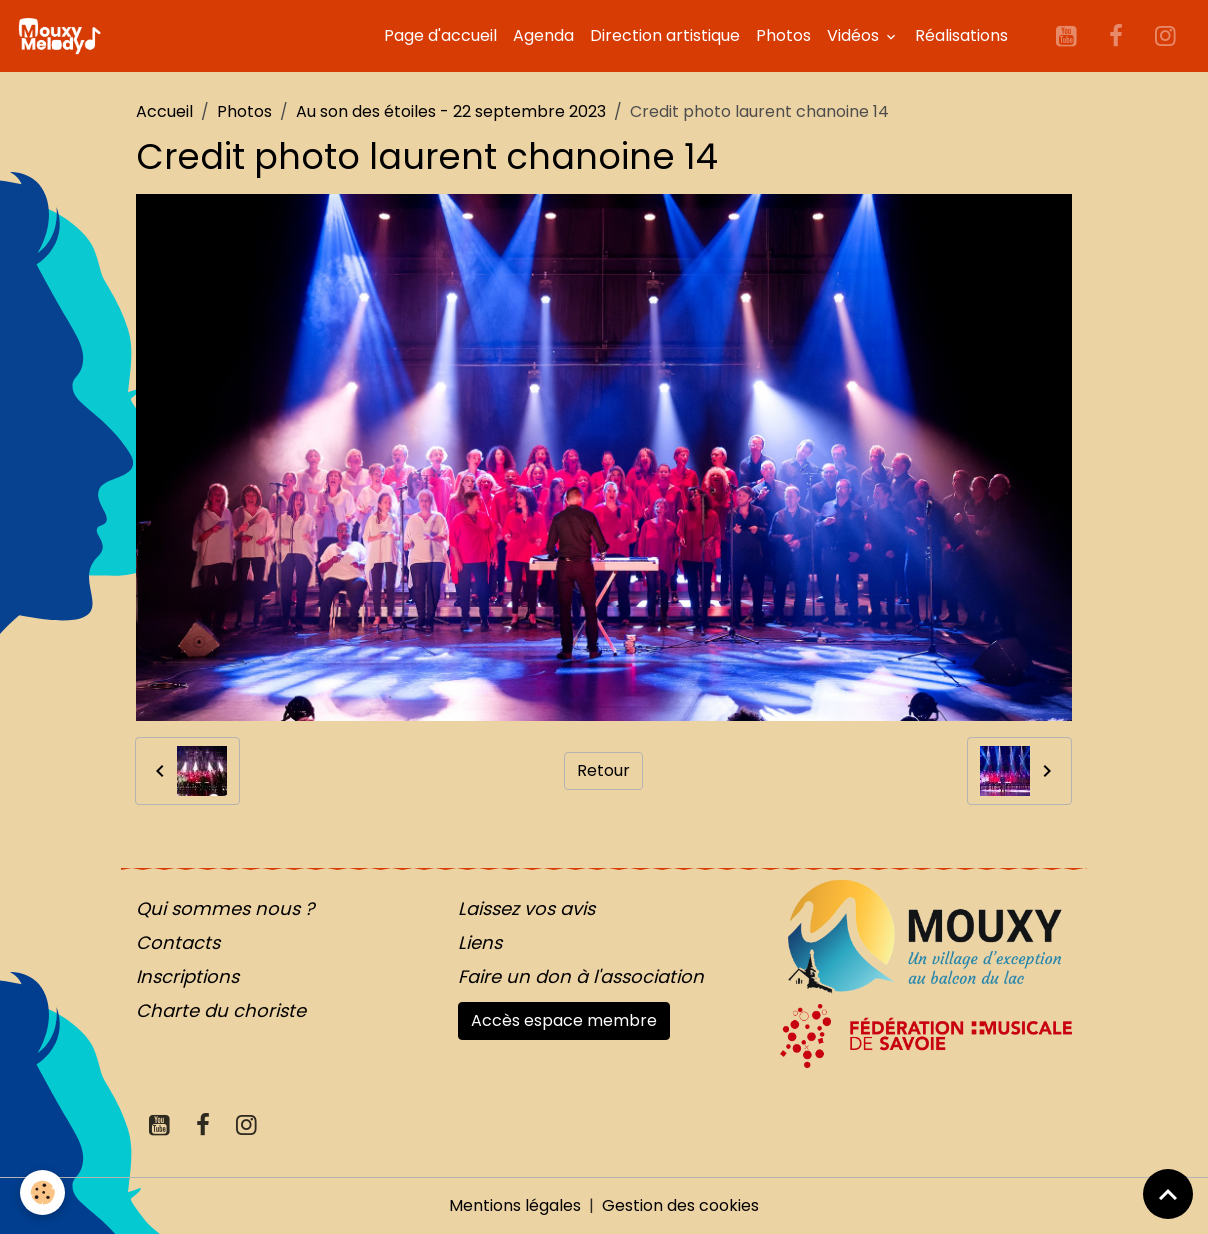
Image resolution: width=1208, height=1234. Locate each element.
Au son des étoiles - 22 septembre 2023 (451, 111)
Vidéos (855, 35)
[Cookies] (42, 1192)
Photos (783, 35)
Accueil (164, 111)
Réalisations (961, 35)
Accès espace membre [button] (564, 1020)
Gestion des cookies (680, 1205)
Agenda (543, 35)
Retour (603, 770)
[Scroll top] (1168, 1194)
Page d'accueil (440, 35)
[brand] (63, 36)
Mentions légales (515, 1205)
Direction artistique (665, 35)
